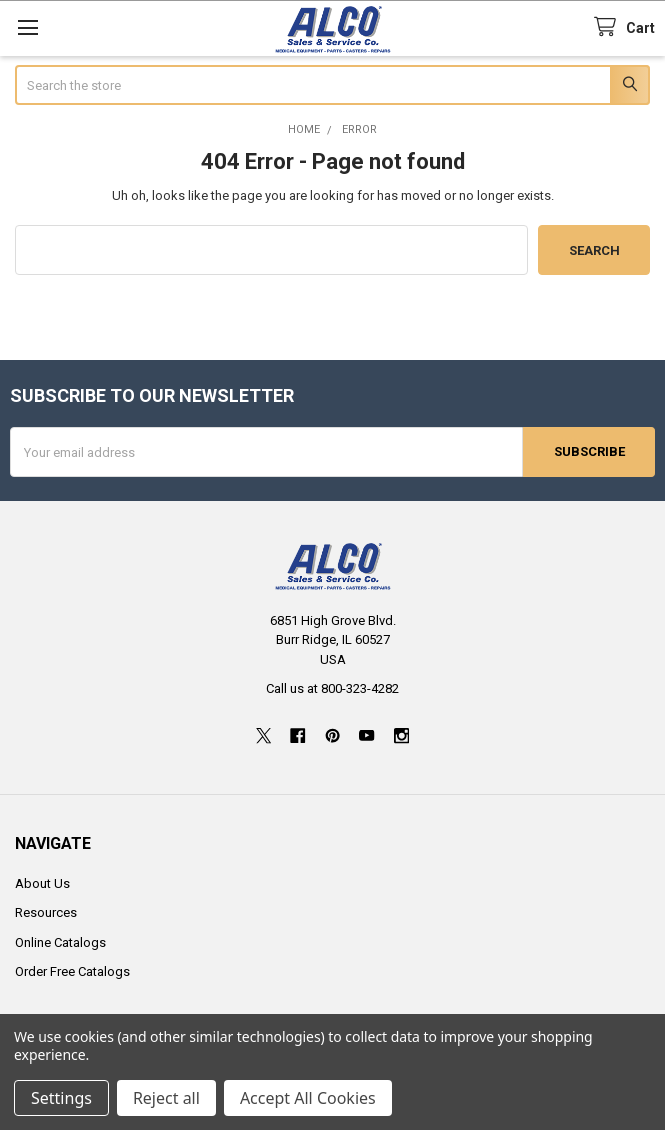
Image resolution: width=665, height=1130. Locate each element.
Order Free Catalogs (72, 971)
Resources (46, 912)
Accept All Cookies (308, 1098)
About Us (42, 882)
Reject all (166, 1098)
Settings (61, 1098)
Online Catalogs (60, 941)
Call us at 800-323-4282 (332, 688)
